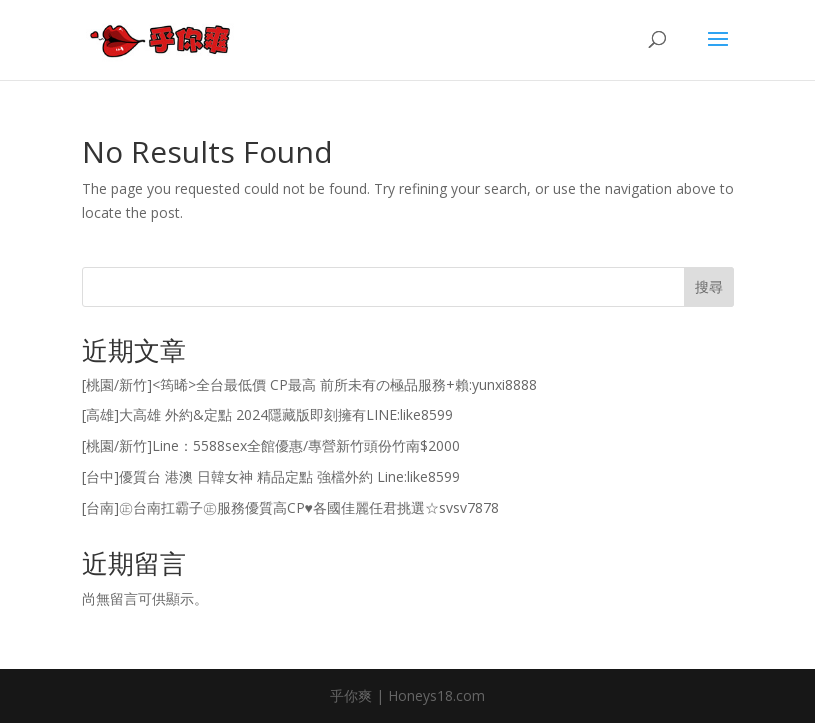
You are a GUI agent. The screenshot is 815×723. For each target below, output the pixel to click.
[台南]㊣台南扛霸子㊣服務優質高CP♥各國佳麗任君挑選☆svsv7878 (290, 507)
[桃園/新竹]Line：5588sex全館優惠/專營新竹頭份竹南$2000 (271, 445)
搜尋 (709, 286)
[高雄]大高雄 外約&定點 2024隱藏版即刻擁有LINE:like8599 (267, 414)
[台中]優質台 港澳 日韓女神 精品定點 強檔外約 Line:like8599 (271, 476)
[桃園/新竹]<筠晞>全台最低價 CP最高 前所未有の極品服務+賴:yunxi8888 (309, 384)
